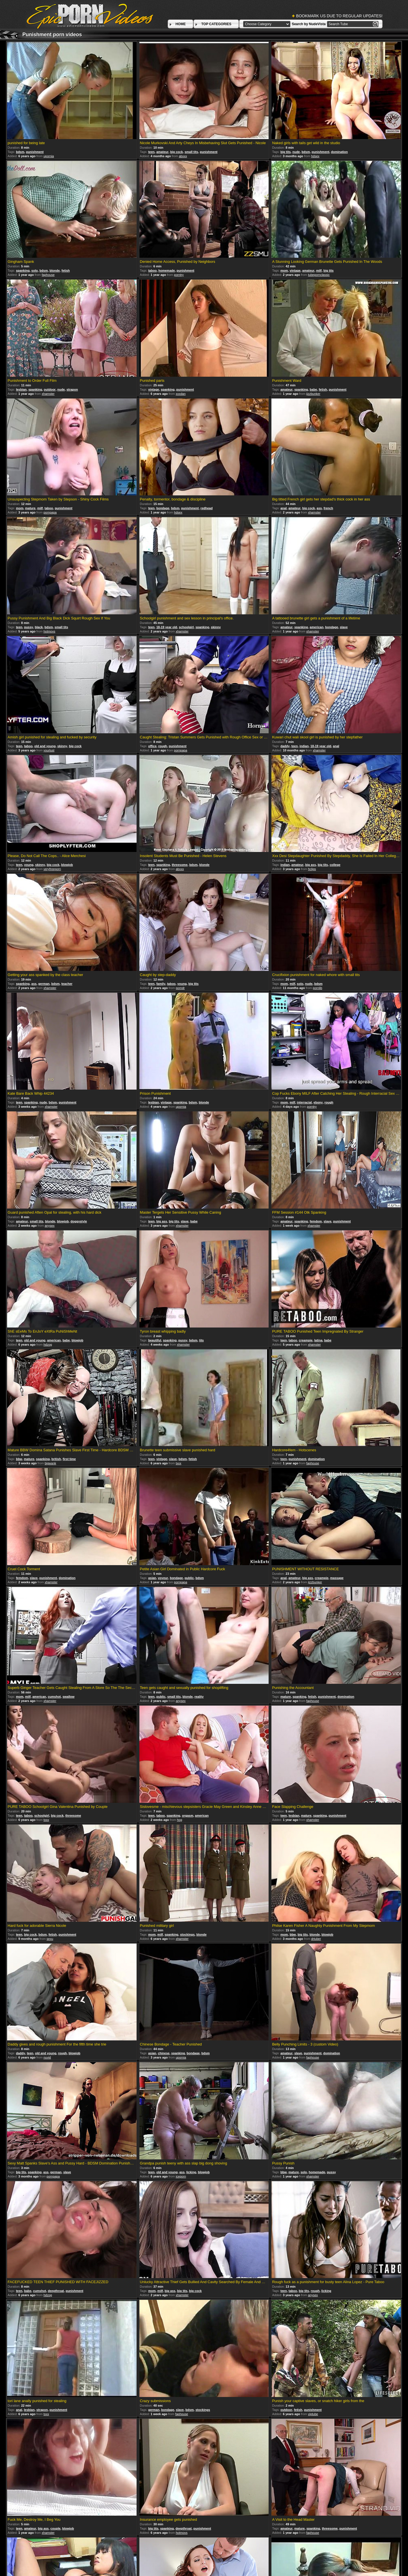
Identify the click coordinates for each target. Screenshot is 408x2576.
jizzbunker (313, 393)
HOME (180, 24)
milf (319, 270)
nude (296, 152)
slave (344, 627)
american (316, 627)
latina (318, 1340)
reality (198, 1696)
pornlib (317, 988)
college (335, 864)
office (152, 746)
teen (151, 152)
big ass (310, 864)
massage (336, 1578)
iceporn (181, 2176)
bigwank (50, 1463)
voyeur (163, 1578)
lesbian (21, 389)
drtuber (316, 1938)
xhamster (48, 393)
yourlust (48, 750)
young (28, 864)
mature (30, 508)
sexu (49, 1938)
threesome (180, 864)
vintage (295, 270)
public (189, 1578)
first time (69, 1459)
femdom (316, 1221)
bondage (162, 508)
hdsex (315, 156)
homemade (166, 270)
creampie (306, 1340)
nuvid (47, 2057)
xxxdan (181, 393)
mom (284, 270)
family (160, 983)
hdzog (47, 1344)
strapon (72, 389)
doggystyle (79, 1221)
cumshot (54, 1696)
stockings (187, 1934)
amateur (162, 152)
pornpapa (50, 512)
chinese (163, 2053)
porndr (180, 988)
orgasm (187, 1815)
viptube (313, 2414)
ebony (318, 1102)
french (328, 508)
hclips (312, 869)
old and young (45, 746)
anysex (50, 1225)
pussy (28, 627)
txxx (178, 1463)
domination (339, 152)
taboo (152, 270)
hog (179, 1819)
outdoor (50, 389)
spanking (22, 270)
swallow (69, 1696)
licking (191, 2172)
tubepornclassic (319, 274)
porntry (179, 274)
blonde (55, 270)
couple (55, 2528)
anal (283, 508)
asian (152, 1578)
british (56, 1459)
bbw (19, 1459)
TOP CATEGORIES (216, 24)
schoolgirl (186, 627)
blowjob (67, 864)
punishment (35, 152)
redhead (207, 508)
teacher (66, 983)
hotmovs (49, 631)
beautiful (154, 1340)
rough (162, 746)
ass (319, 508)
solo (34, 270)
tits (201, 1340)
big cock (176, 152)
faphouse (48, 274)
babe (313, 389)
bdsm (20, 152)
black (39, 627)
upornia (48, 156)
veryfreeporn (52, 869)
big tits (285, 152)
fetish (65, 270)
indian (304, 746)
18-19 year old (166, 627)
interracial (304, 1102)
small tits (191, 152)
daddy (285, 746)
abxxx (183, 156)
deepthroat (56, 2290)
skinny (216, 627)
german (44, 983)
